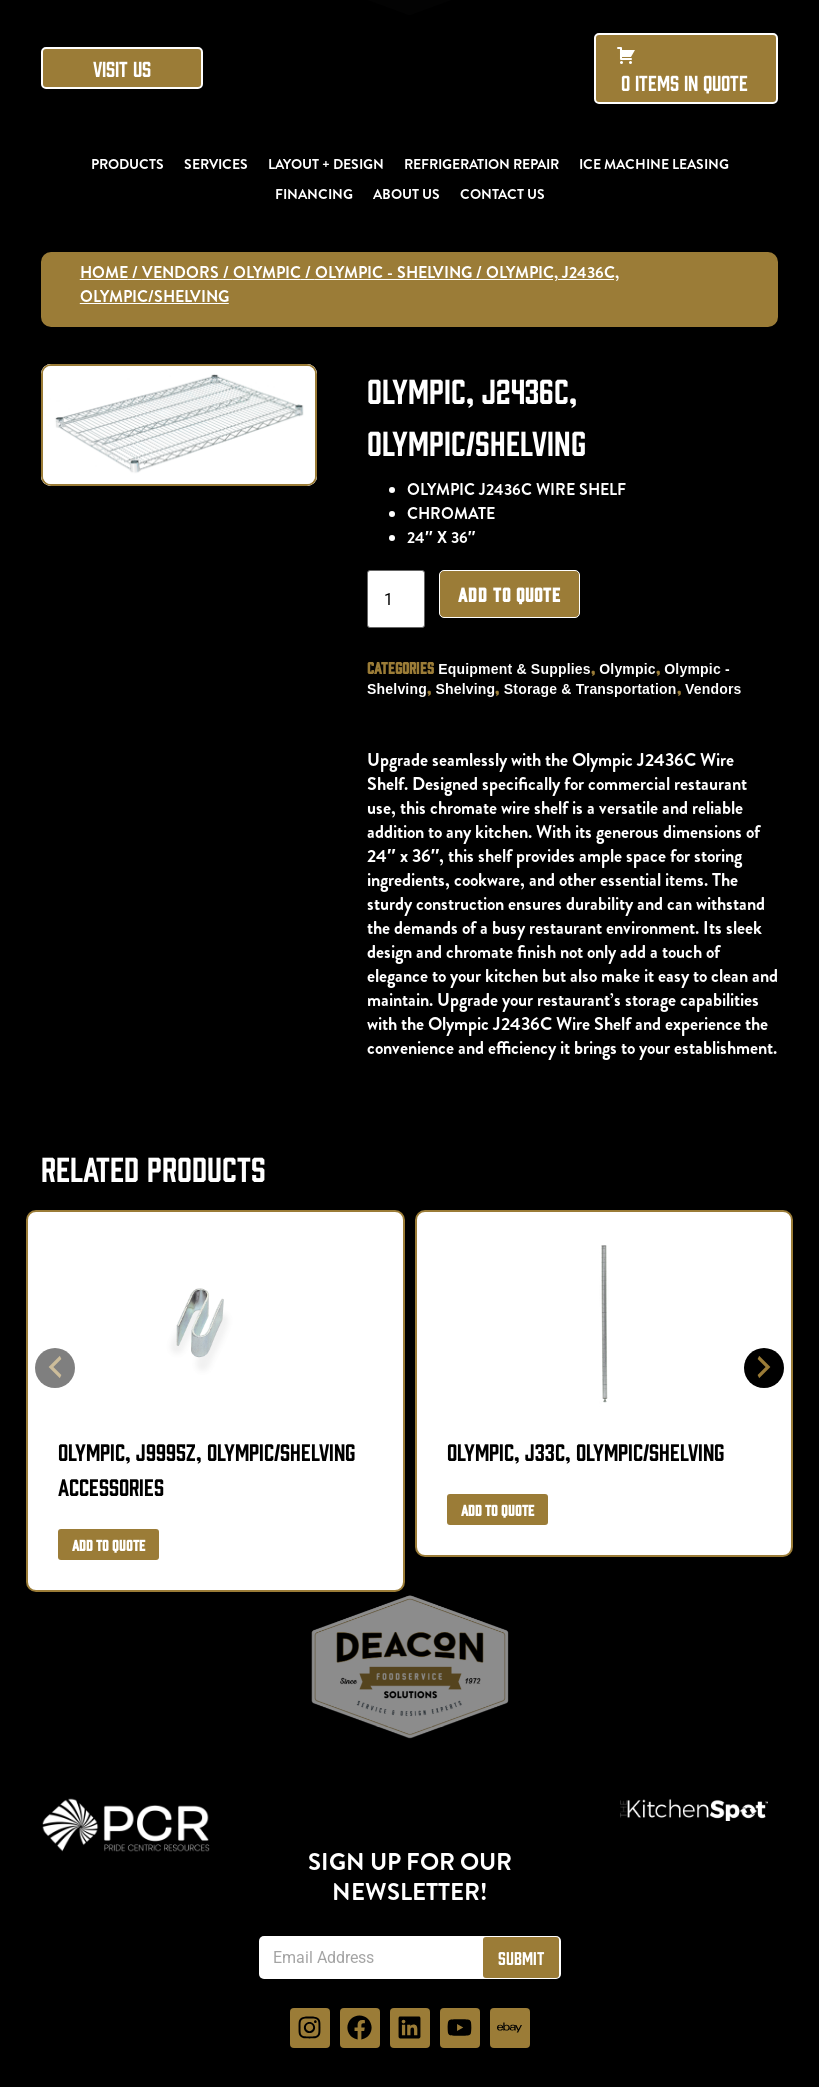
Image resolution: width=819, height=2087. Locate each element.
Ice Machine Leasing (654, 164)
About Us (406, 194)
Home (104, 272)
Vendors (180, 272)
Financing (314, 194)
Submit (521, 1957)
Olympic (267, 272)
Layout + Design (326, 164)
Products (127, 164)
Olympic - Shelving (393, 272)
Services (216, 164)
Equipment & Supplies (520, 669)
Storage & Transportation (596, 689)
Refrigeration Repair (481, 164)
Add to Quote (515, 594)
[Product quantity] (402, 599)
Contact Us (502, 194)
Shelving (472, 689)
